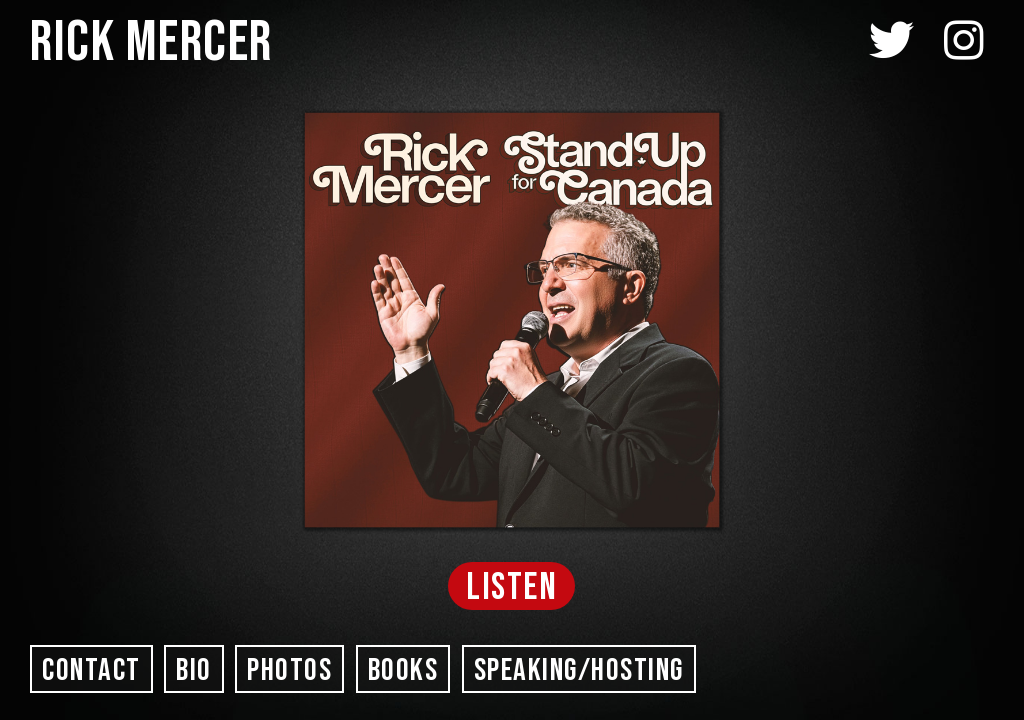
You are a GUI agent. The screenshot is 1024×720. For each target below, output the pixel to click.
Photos (289, 670)
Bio (194, 670)
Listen (511, 587)
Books (403, 670)
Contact (91, 670)
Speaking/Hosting (579, 670)
